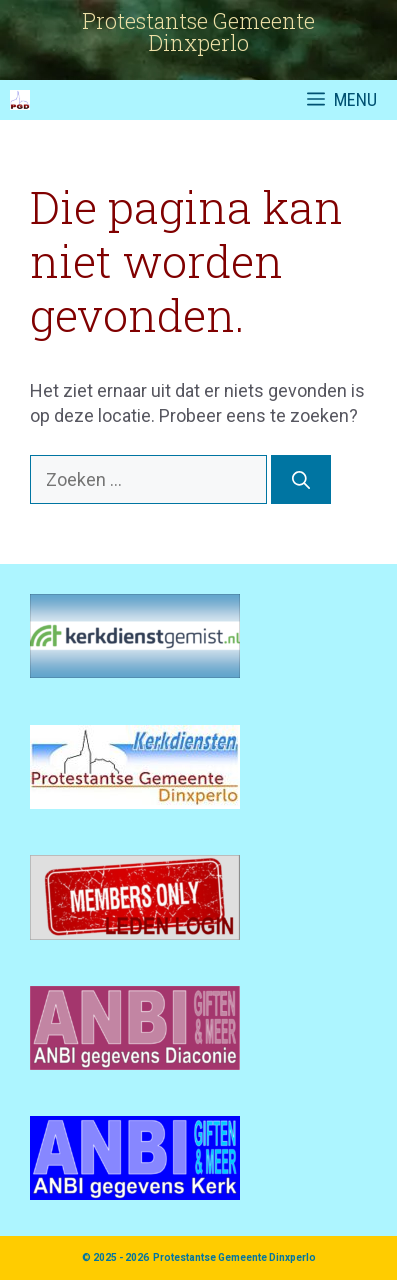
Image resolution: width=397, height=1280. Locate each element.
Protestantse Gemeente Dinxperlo (234, 1257)
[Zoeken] (301, 479)
